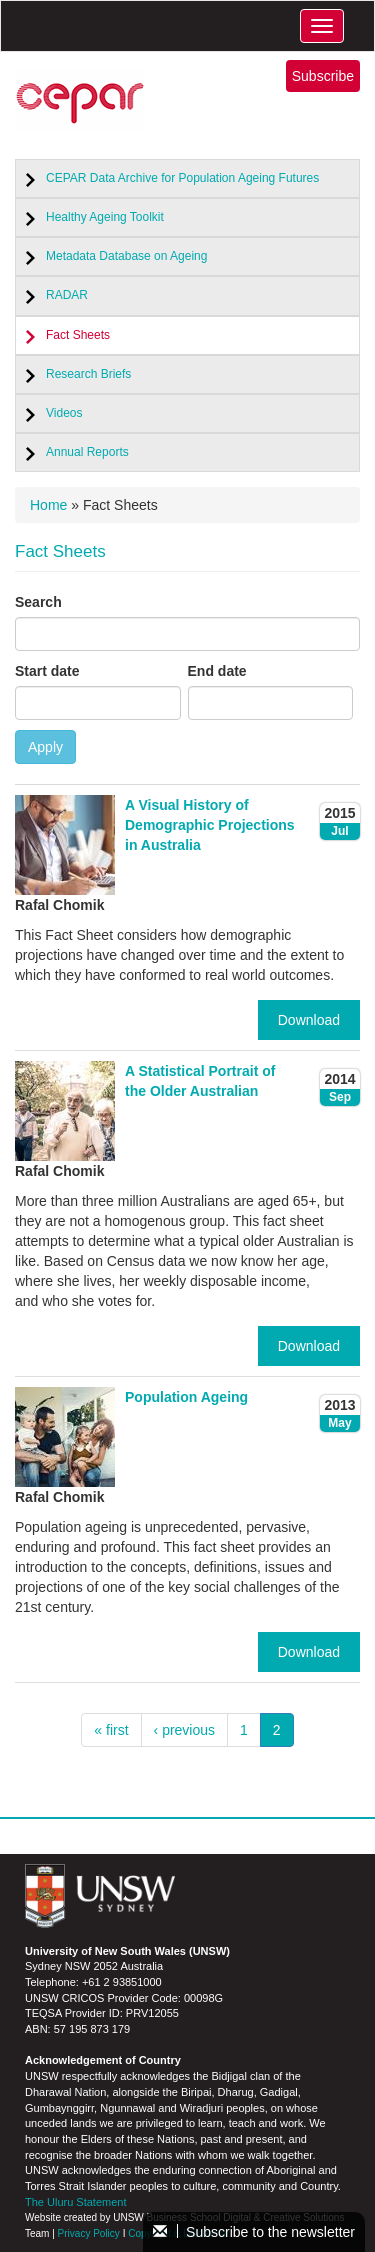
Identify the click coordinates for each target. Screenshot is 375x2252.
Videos (64, 413)
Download (309, 1020)
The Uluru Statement (76, 2202)
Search (38, 602)
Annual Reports (87, 452)
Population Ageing (186, 1397)
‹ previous (184, 1730)
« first (111, 1730)
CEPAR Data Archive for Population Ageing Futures (182, 178)
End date (217, 671)
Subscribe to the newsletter (254, 2232)
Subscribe (323, 76)
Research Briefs (88, 374)
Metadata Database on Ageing (126, 256)
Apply (45, 747)
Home (48, 505)
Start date (47, 671)
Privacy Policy (89, 2233)
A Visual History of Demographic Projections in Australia (210, 825)
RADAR (67, 295)
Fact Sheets (78, 335)
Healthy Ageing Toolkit (105, 217)
